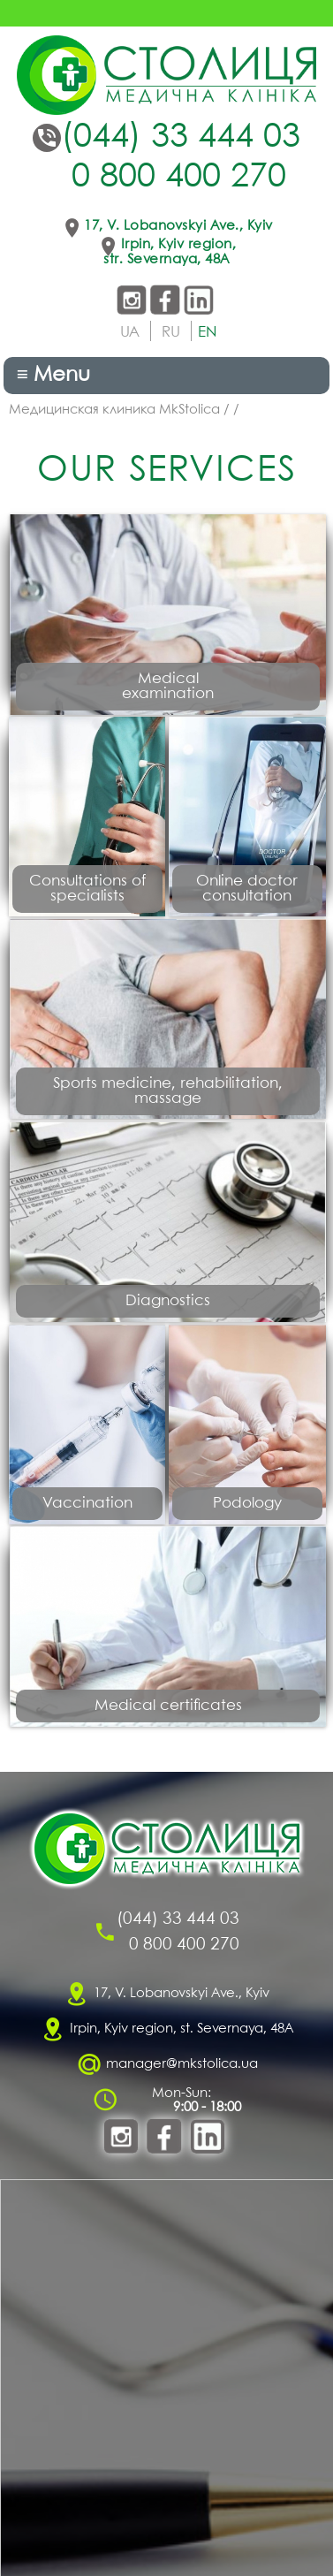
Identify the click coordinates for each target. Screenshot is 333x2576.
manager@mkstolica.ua (182, 2064)
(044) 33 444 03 (180, 138)
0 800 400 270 (179, 178)
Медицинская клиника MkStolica (114, 410)
